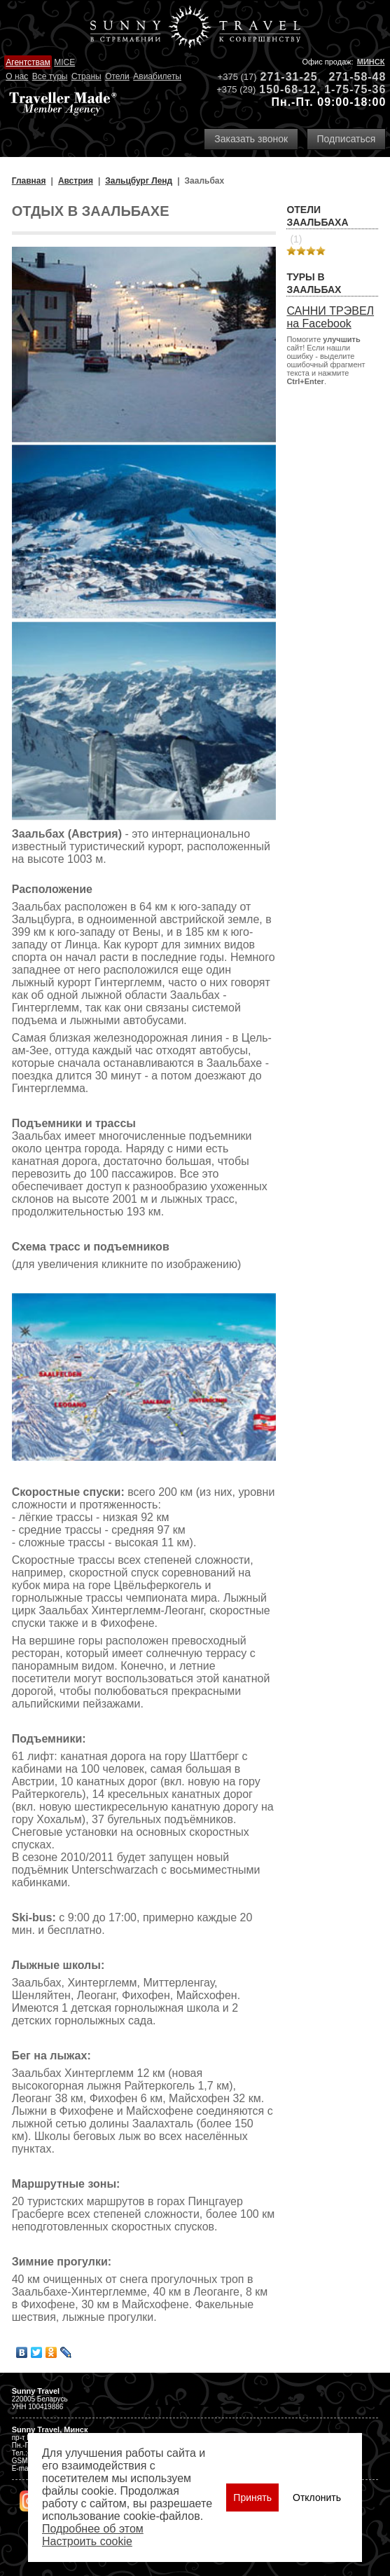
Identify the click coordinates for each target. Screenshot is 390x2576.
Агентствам (28, 62)
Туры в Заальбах (313, 283)
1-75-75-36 (355, 89)
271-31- (282, 77)
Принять (252, 2497)
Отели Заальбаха (317, 216)
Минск (371, 61)
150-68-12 (287, 89)
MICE (64, 62)
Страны (86, 76)
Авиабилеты (157, 76)
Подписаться (346, 138)
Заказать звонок (251, 138)
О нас (17, 76)
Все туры (50, 76)
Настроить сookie (87, 2541)
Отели (117, 76)
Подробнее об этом (93, 2529)
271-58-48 (357, 77)
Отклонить (317, 2497)
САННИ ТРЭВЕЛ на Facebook (330, 317)
